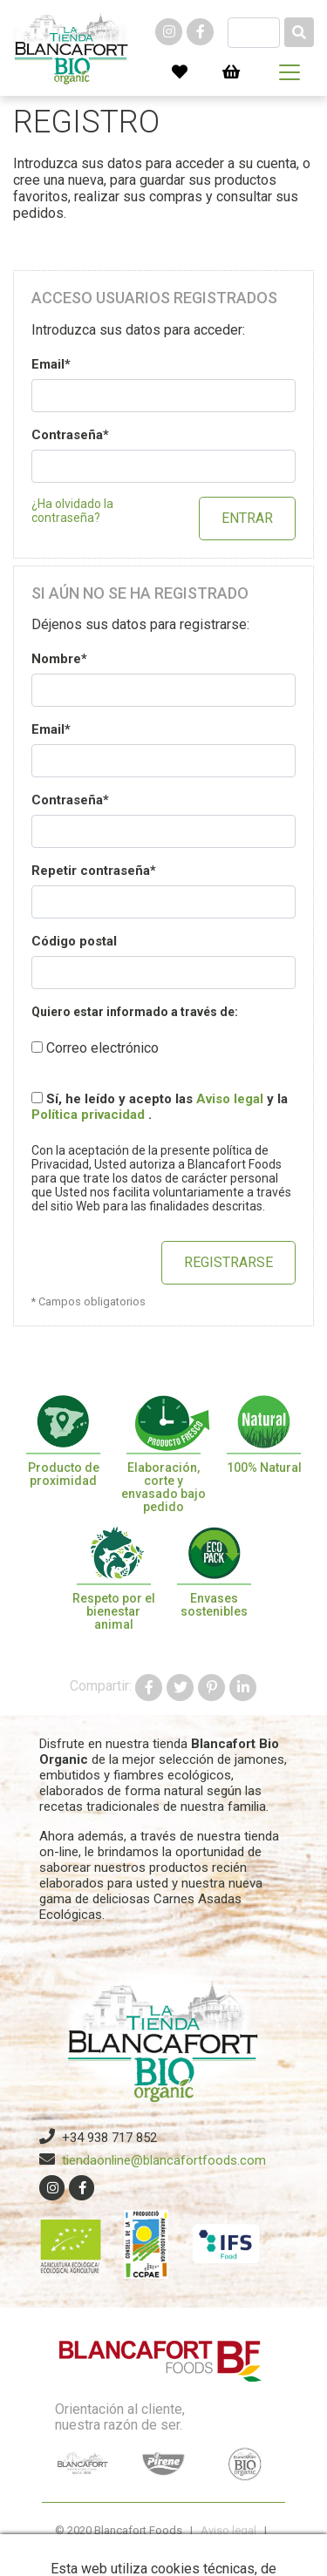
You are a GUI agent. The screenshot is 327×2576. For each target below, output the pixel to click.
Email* (51, 364)
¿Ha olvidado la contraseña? (72, 511)
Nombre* (59, 659)
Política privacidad (89, 1114)
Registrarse (228, 1262)
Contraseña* (70, 435)
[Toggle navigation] (289, 72)
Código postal (74, 941)
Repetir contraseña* (93, 870)
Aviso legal (229, 1099)
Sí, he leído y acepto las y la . (159, 1106)
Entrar (247, 518)
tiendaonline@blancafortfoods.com (164, 2160)
